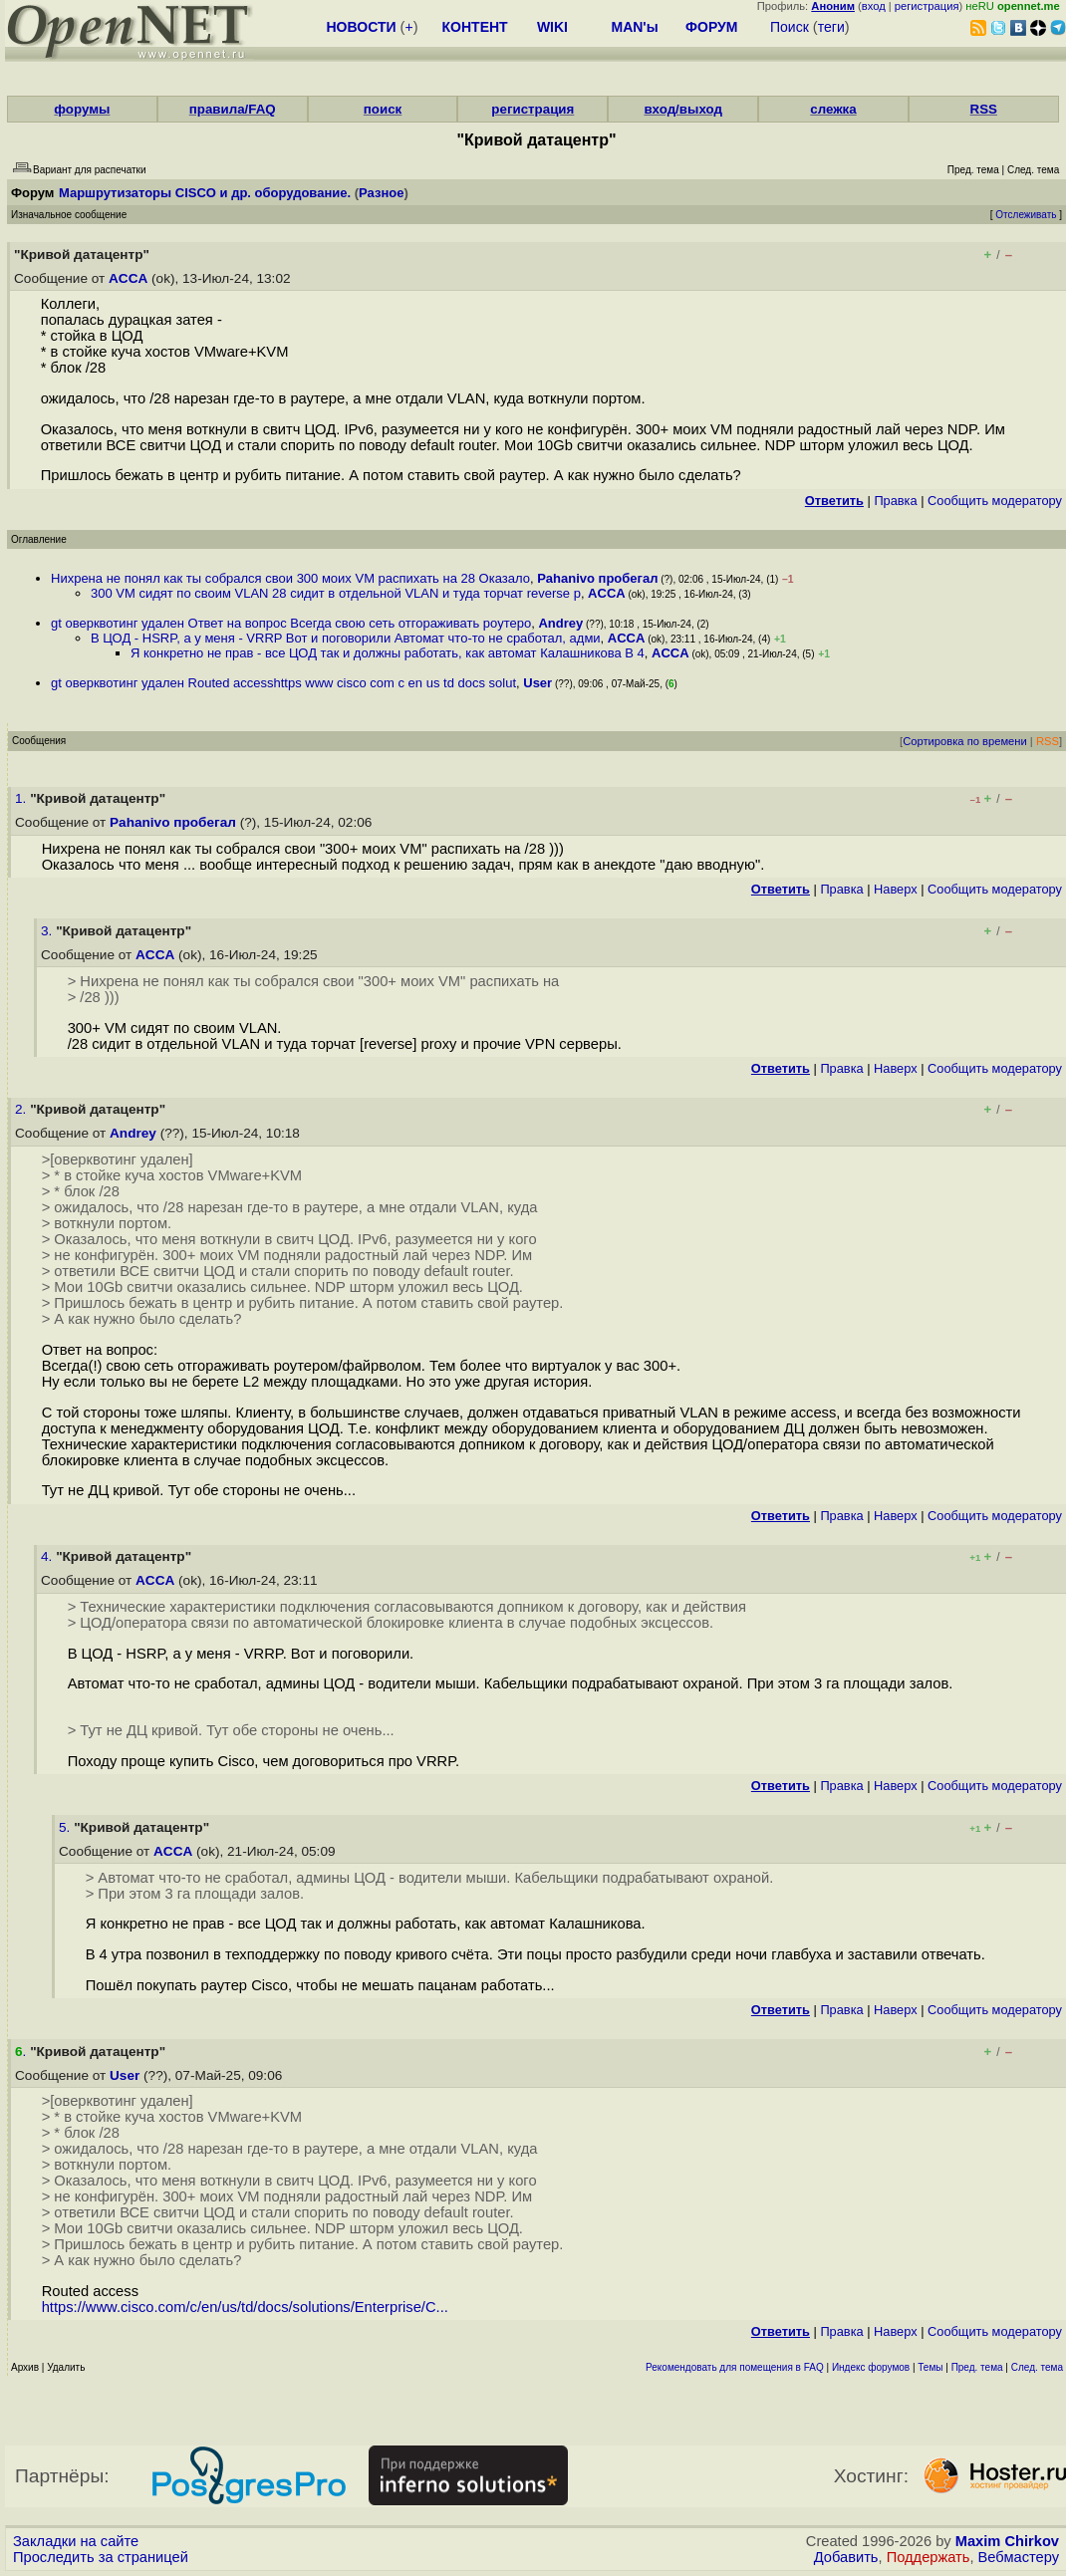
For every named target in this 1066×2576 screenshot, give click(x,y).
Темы (930, 2367)
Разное (381, 192)
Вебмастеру (1018, 2557)
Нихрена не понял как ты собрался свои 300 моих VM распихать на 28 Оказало (290, 578)
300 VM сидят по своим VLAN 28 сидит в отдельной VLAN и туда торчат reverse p (336, 593)
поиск (382, 109)
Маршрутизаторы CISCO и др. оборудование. (205, 192)
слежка (833, 109)
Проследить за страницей (100, 2557)
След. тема (1037, 2367)
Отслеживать (1025, 214)
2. (22, 1109)
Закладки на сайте (75, 2541)
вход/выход (683, 109)
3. (48, 930)
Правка (895, 500)
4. (48, 1556)
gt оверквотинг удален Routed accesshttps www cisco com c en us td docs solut (283, 682)
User (537, 682)
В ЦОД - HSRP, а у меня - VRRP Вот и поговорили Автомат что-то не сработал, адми (346, 638)
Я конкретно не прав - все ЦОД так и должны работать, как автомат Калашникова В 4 (388, 652)
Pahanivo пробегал (597, 578)
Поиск (789, 27)
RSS (983, 109)
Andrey (560, 623)
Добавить (846, 2557)
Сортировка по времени (965, 741)
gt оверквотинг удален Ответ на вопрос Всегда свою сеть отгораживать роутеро (291, 623)
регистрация (927, 6)
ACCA (128, 278)
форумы (82, 109)
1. (22, 798)
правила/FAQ (232, 109)
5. (66, 1827)
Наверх (896, 889)
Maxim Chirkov (1007, 2541)
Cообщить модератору (995, 500)
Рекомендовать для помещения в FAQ (735, 2367)
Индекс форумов (871, 2367)
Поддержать (928, 2557)
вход (874, 6)
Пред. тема (977, 2367)
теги (831, 27)
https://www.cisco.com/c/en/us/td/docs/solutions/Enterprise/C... (245, 2307)
